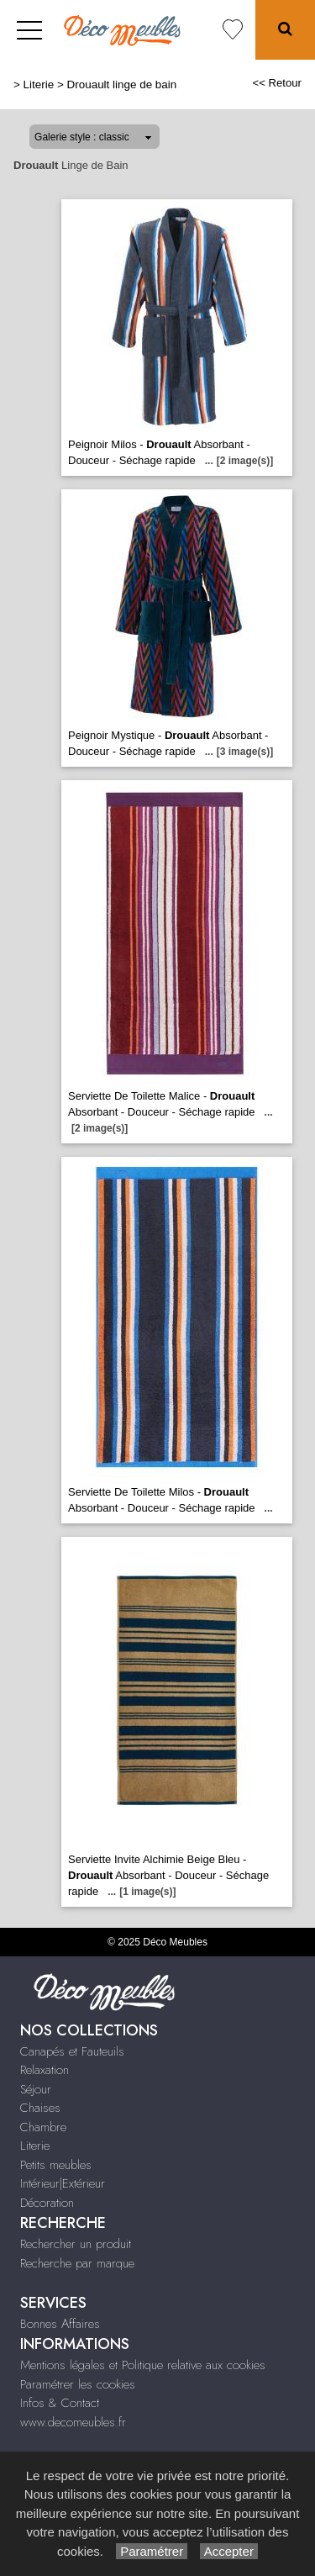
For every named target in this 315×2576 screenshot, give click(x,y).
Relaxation (44, 2070)
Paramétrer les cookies (77, 2384)
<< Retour (277, 83)
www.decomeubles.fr (73, 2422)
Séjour (35, 2089)
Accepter (229, 2551)
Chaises (40, 2107)
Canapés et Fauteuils (72, 2051)
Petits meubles (56, 2165)
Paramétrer (151, 2551)
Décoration (47, 2202)
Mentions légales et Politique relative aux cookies (142, 2365)
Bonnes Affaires (60, 2324)
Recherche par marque (77, 2263)
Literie (39, 84)
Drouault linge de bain (122, 84)
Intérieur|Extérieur (62, 2183)
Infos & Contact (59, 2403)
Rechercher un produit (75, 2244)
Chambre (43, 2127)
